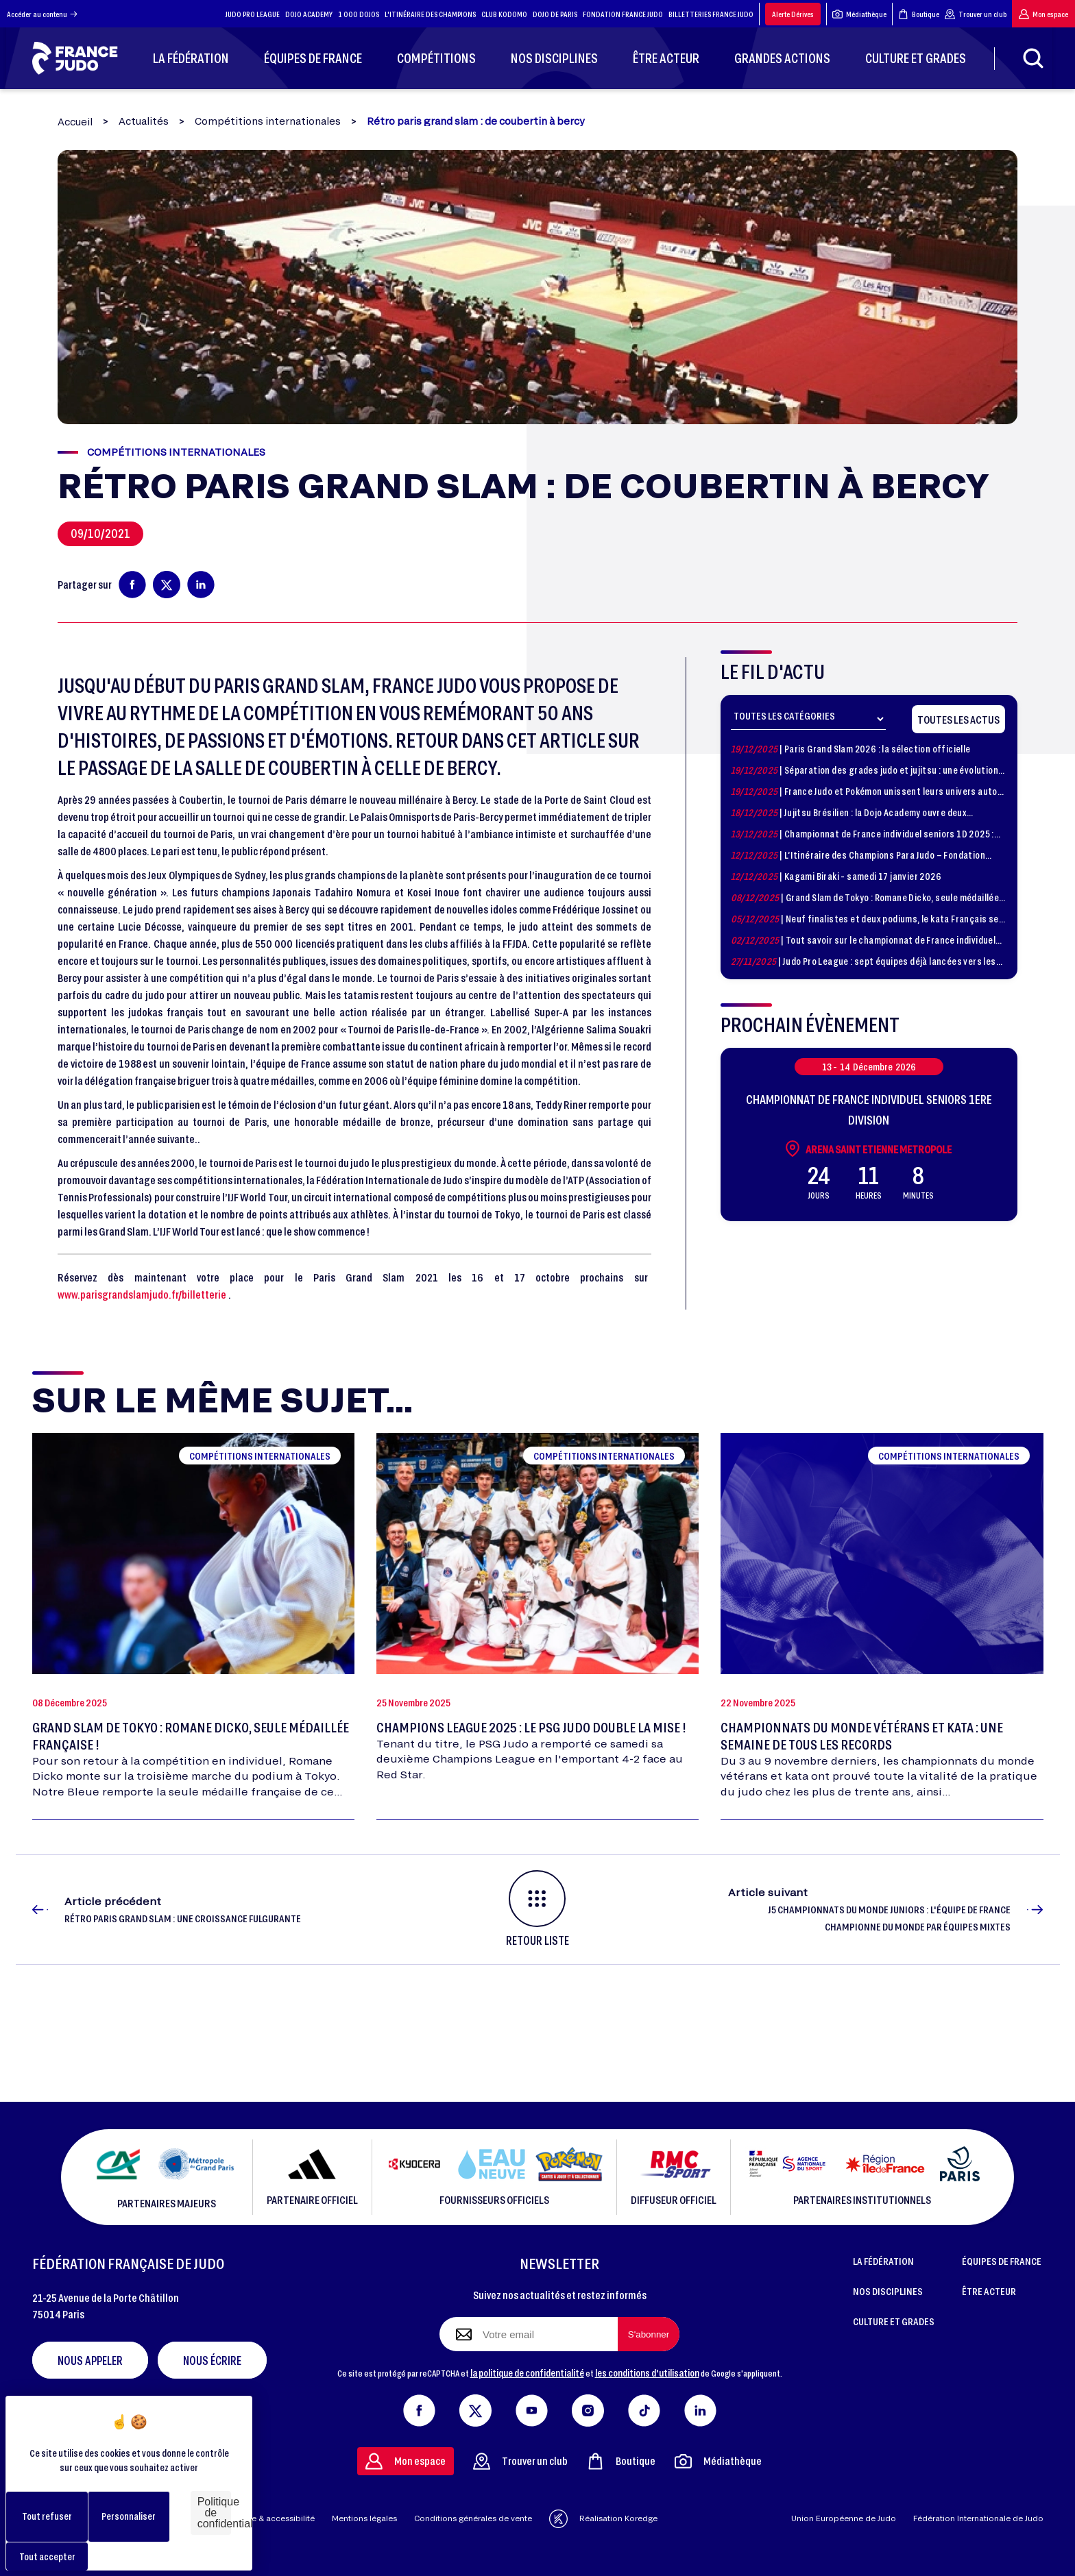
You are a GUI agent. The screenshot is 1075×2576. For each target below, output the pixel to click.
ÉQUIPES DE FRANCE (1001, 2261)
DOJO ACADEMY (309, 14)
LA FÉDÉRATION (883, 2261)
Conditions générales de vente (473, 2518)
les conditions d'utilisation (647, 2372)
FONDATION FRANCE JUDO (623, 14)
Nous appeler (90, 2360)
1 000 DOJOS (358, 14)
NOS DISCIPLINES (888, 2291)
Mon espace (1043, 14)
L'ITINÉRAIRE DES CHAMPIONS (430, 14)
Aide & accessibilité (277, 2518)
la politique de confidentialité (527, 2372)
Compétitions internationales (268, 121)
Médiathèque (859, 14)
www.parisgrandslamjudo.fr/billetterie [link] (142, 1294)
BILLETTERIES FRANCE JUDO (710, 14)
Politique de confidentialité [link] (214, 2512)
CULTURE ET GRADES (893, 2321)
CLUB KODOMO (504, 14)
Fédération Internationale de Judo (978, 2518)
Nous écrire (212, 2360)
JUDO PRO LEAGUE (253, 14)
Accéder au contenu (42, 14)
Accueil (75, 121)
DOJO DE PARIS (555, 14)
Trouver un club (975, 14)
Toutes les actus (958, 719)
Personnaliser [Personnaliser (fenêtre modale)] (128, 2516)
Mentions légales (364, 2518)
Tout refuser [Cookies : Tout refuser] (47, 2516)
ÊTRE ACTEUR (989, 2291)
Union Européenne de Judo (843, 2518)
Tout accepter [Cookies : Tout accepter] (47, 2556)
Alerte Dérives (793, 14)
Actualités (144, 121)
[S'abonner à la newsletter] (648, 2334)
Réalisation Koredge (603, 2519)
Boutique (918, 14)
